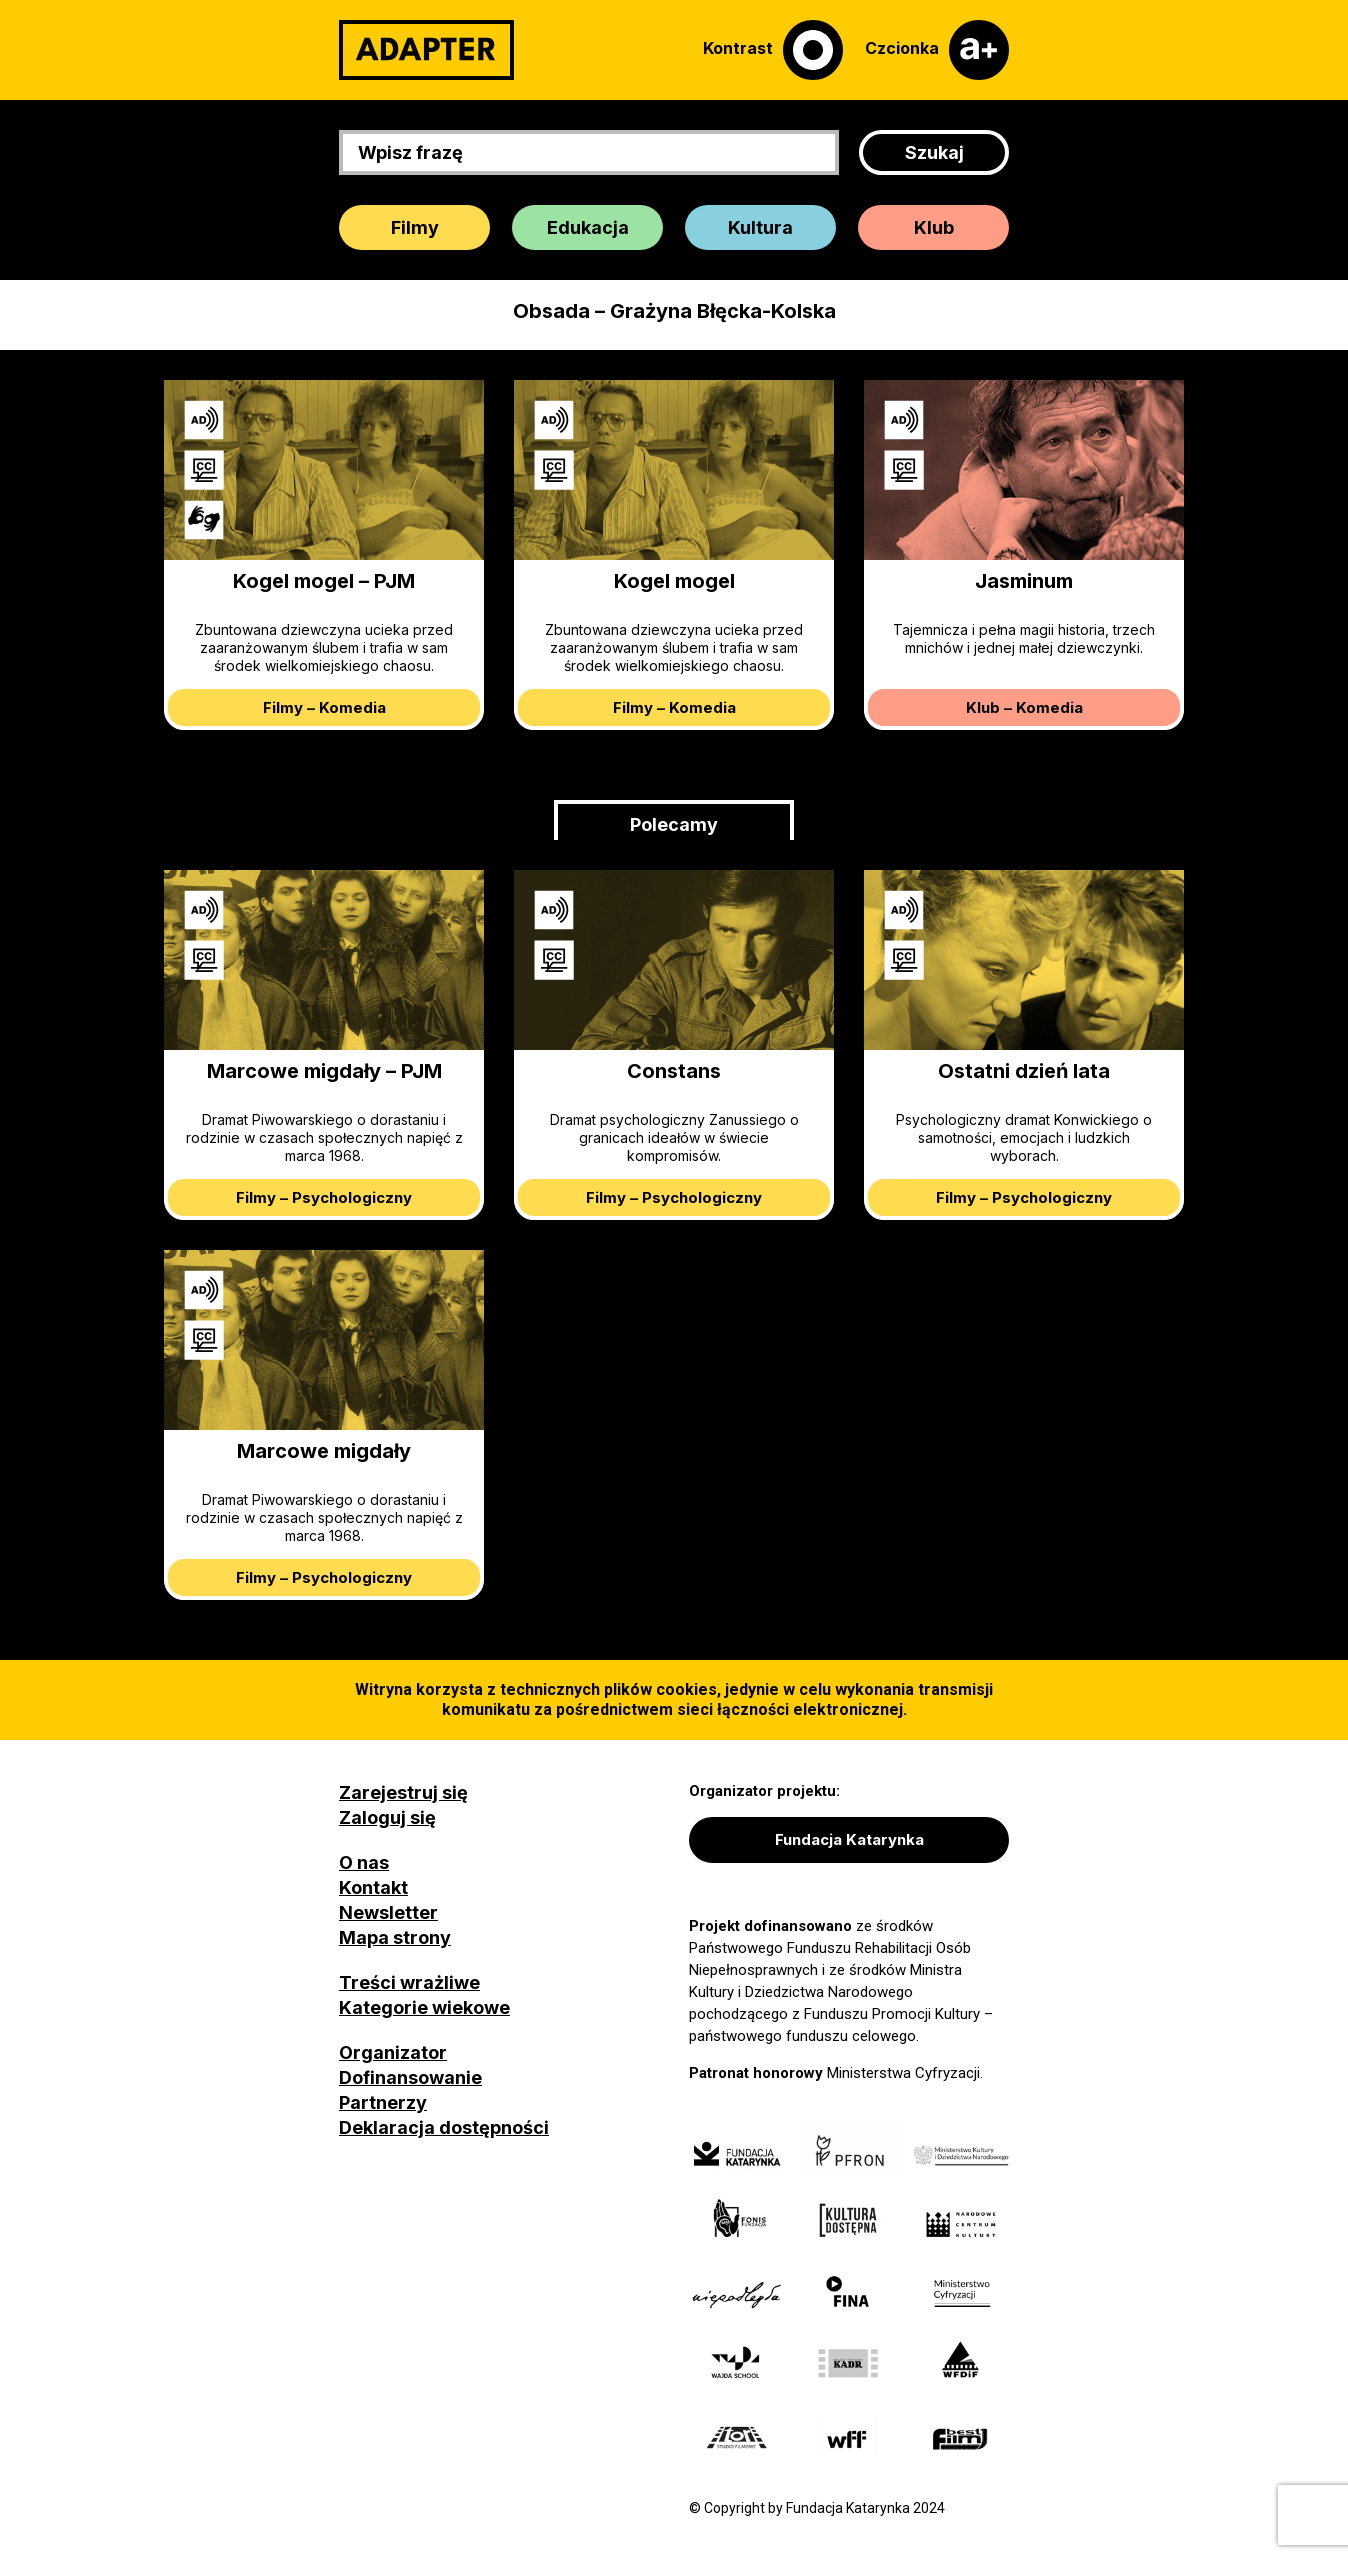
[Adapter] (426, 50)
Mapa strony (395, 1937)
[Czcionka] (937, 50)
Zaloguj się (387, 1817)
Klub (934, 227)
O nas (364, 1862)
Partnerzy (383, 2102)
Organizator (393, 2052)
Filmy (415, 227)
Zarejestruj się (403, 1792)
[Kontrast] (773, 50)
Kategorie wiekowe (424, 2007)
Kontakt (373, 1887)
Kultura (760, 227)
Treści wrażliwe (409, 1982)
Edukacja (588, 227)
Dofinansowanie (410, 2077)
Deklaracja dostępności (444, 2127)
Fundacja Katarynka (849, 1839)
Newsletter (388, 1912)
